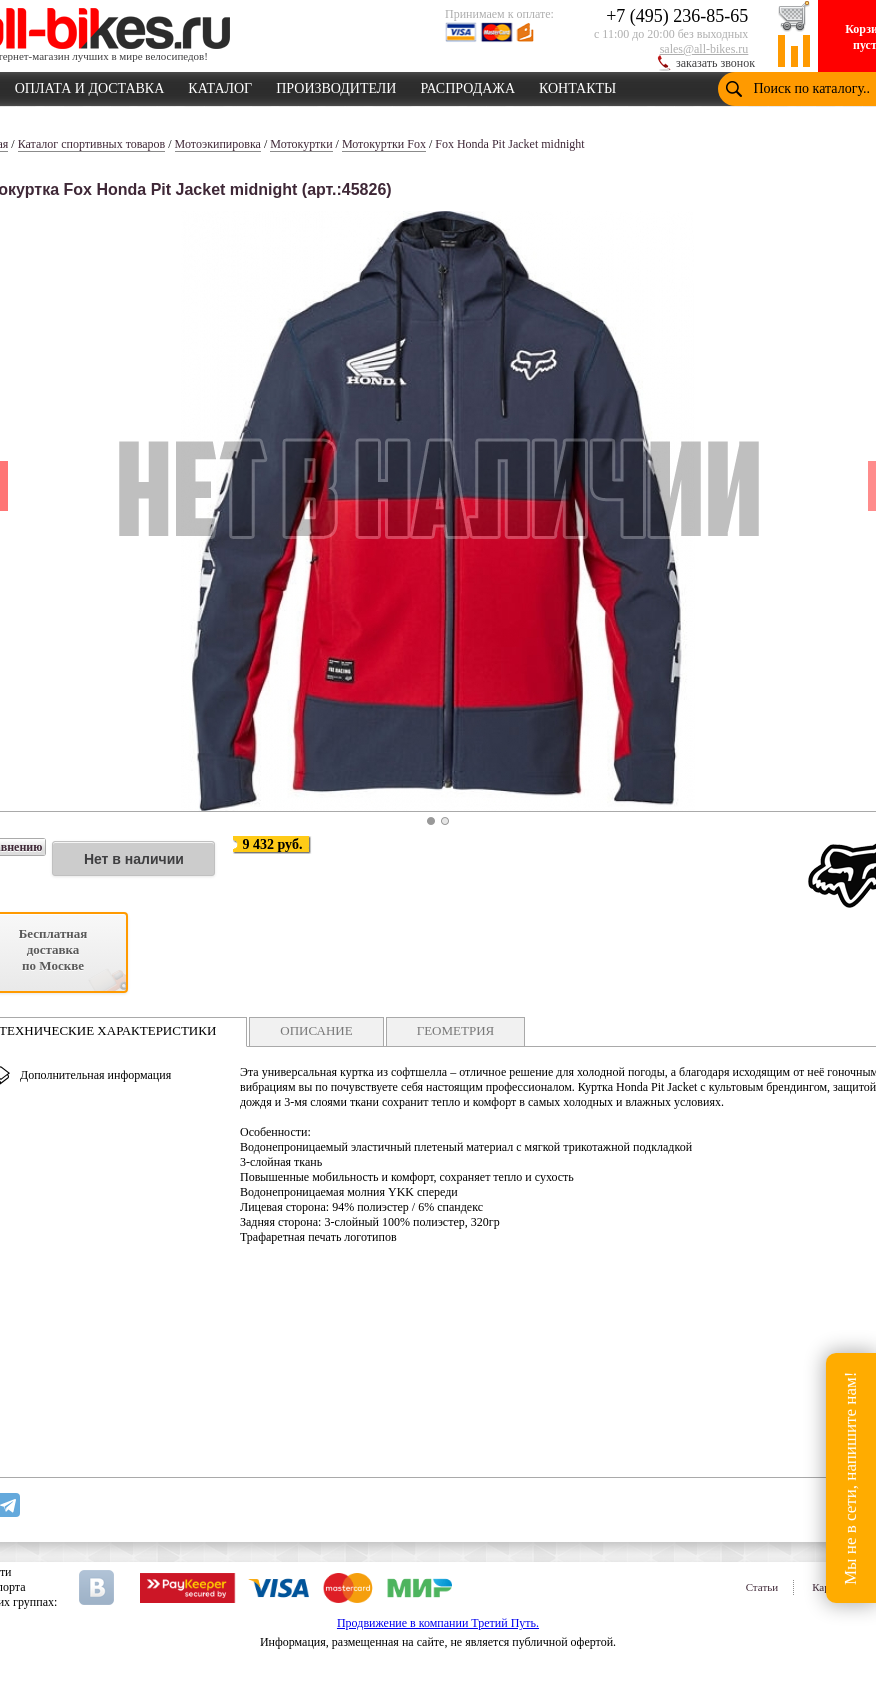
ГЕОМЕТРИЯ (456, 1030)
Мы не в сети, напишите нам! (850, 1477)
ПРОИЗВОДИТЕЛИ (336, 85)
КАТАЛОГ (220, 85)
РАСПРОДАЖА (467, 85)
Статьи (762, 1587)
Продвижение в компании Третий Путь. (438, 1623)
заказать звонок (715, 63)
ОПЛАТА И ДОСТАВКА (90, 85)
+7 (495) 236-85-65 (677, 16)
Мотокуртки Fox (384, 144)
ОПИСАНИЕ (316, 1030)
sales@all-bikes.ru (704, 49)
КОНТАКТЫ (577, 85)
